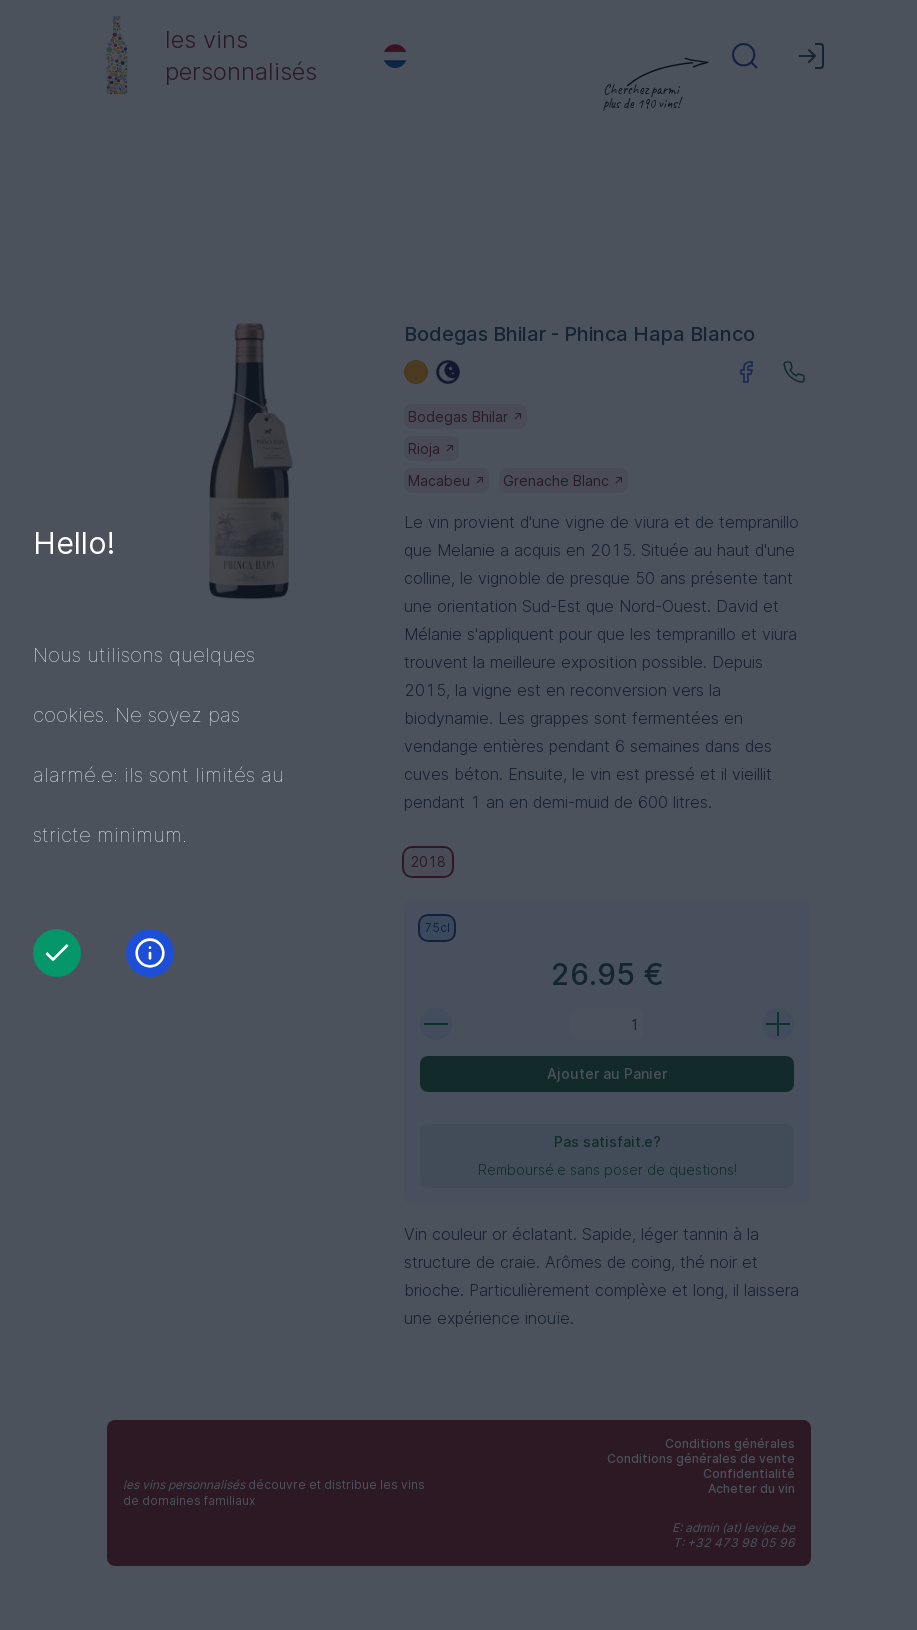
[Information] (150, 953)
